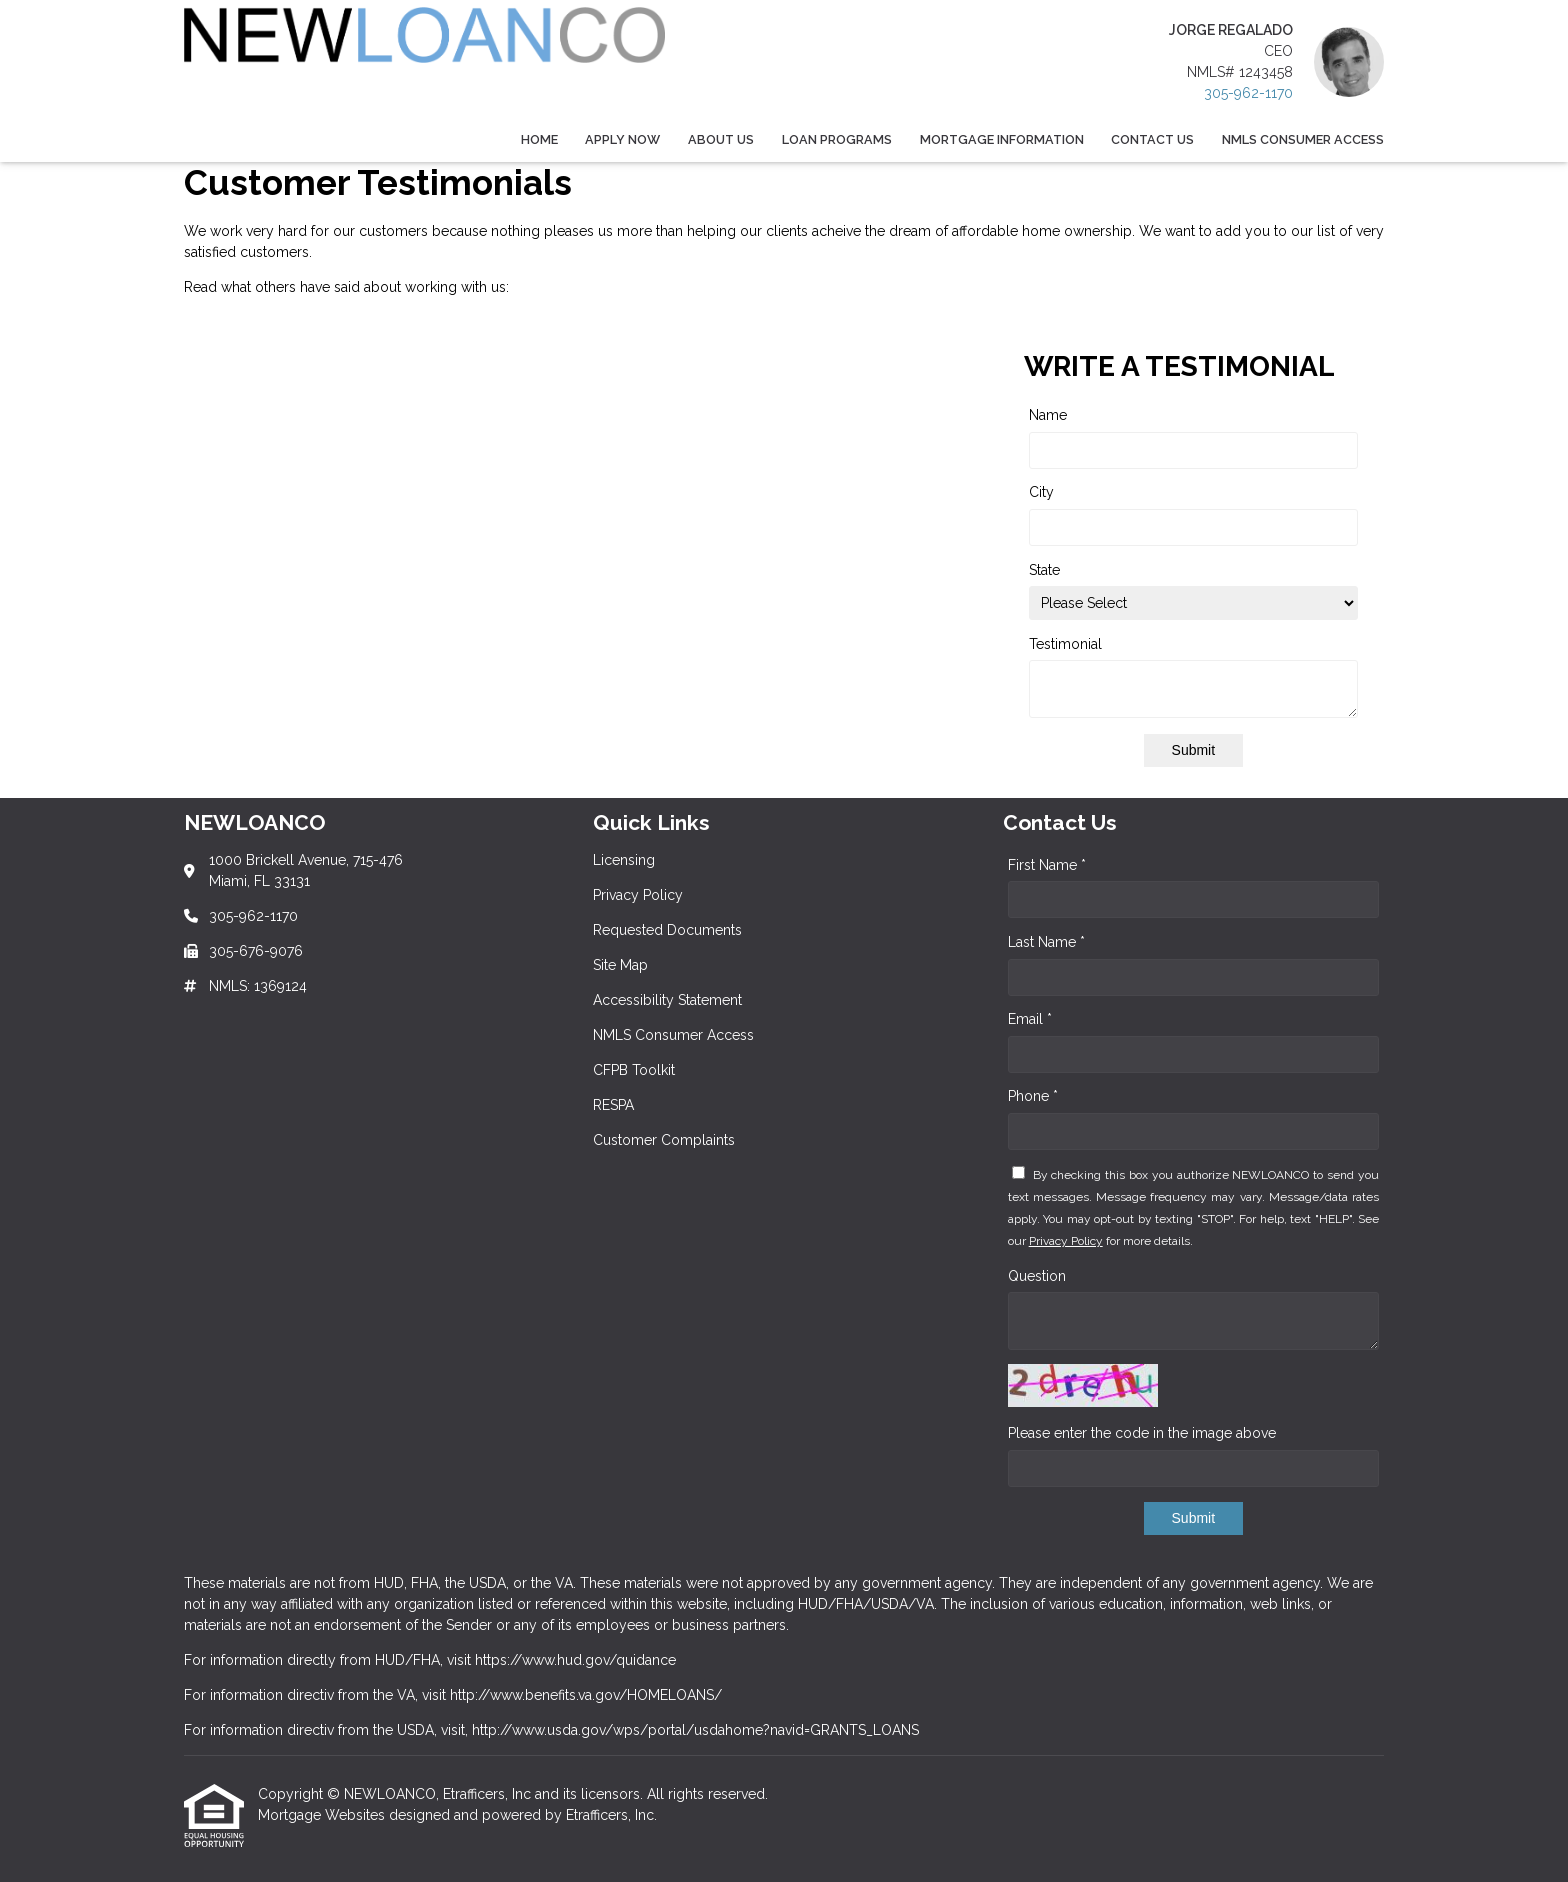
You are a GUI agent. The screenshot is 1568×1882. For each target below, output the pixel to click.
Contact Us (1152, 139)
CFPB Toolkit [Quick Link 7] (634, 1070)
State (1044, 570)
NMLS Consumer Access (1303, 139)
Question (1037, 1276)
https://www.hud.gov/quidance (575, 1660)
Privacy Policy (1066, 1241)
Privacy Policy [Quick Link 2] (638, 895)
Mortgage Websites (323, 1815)
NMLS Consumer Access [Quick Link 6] (673, 1035)
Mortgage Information (1002, 139)
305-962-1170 (1248, 93)
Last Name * (1046, 942)
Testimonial (1065, 644)
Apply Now (622, 139)
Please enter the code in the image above (1142, 1433)
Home (539, 139)
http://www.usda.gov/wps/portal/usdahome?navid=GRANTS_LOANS (695, 1730)
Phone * (1033, 1096)
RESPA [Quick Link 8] (613, 1105)
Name (1048, 415)
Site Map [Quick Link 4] (620, 965)
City (1041, 492)
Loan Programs (837, 139)
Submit (1194, 750)
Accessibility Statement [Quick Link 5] (667, 1000)
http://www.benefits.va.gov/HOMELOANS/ (586, 1695)
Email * (1030, 1019)
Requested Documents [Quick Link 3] (667, 930)
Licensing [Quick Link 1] (624, 860)
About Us (721, 139)
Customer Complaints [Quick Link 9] (664, 1140)
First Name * (1047, 865)
